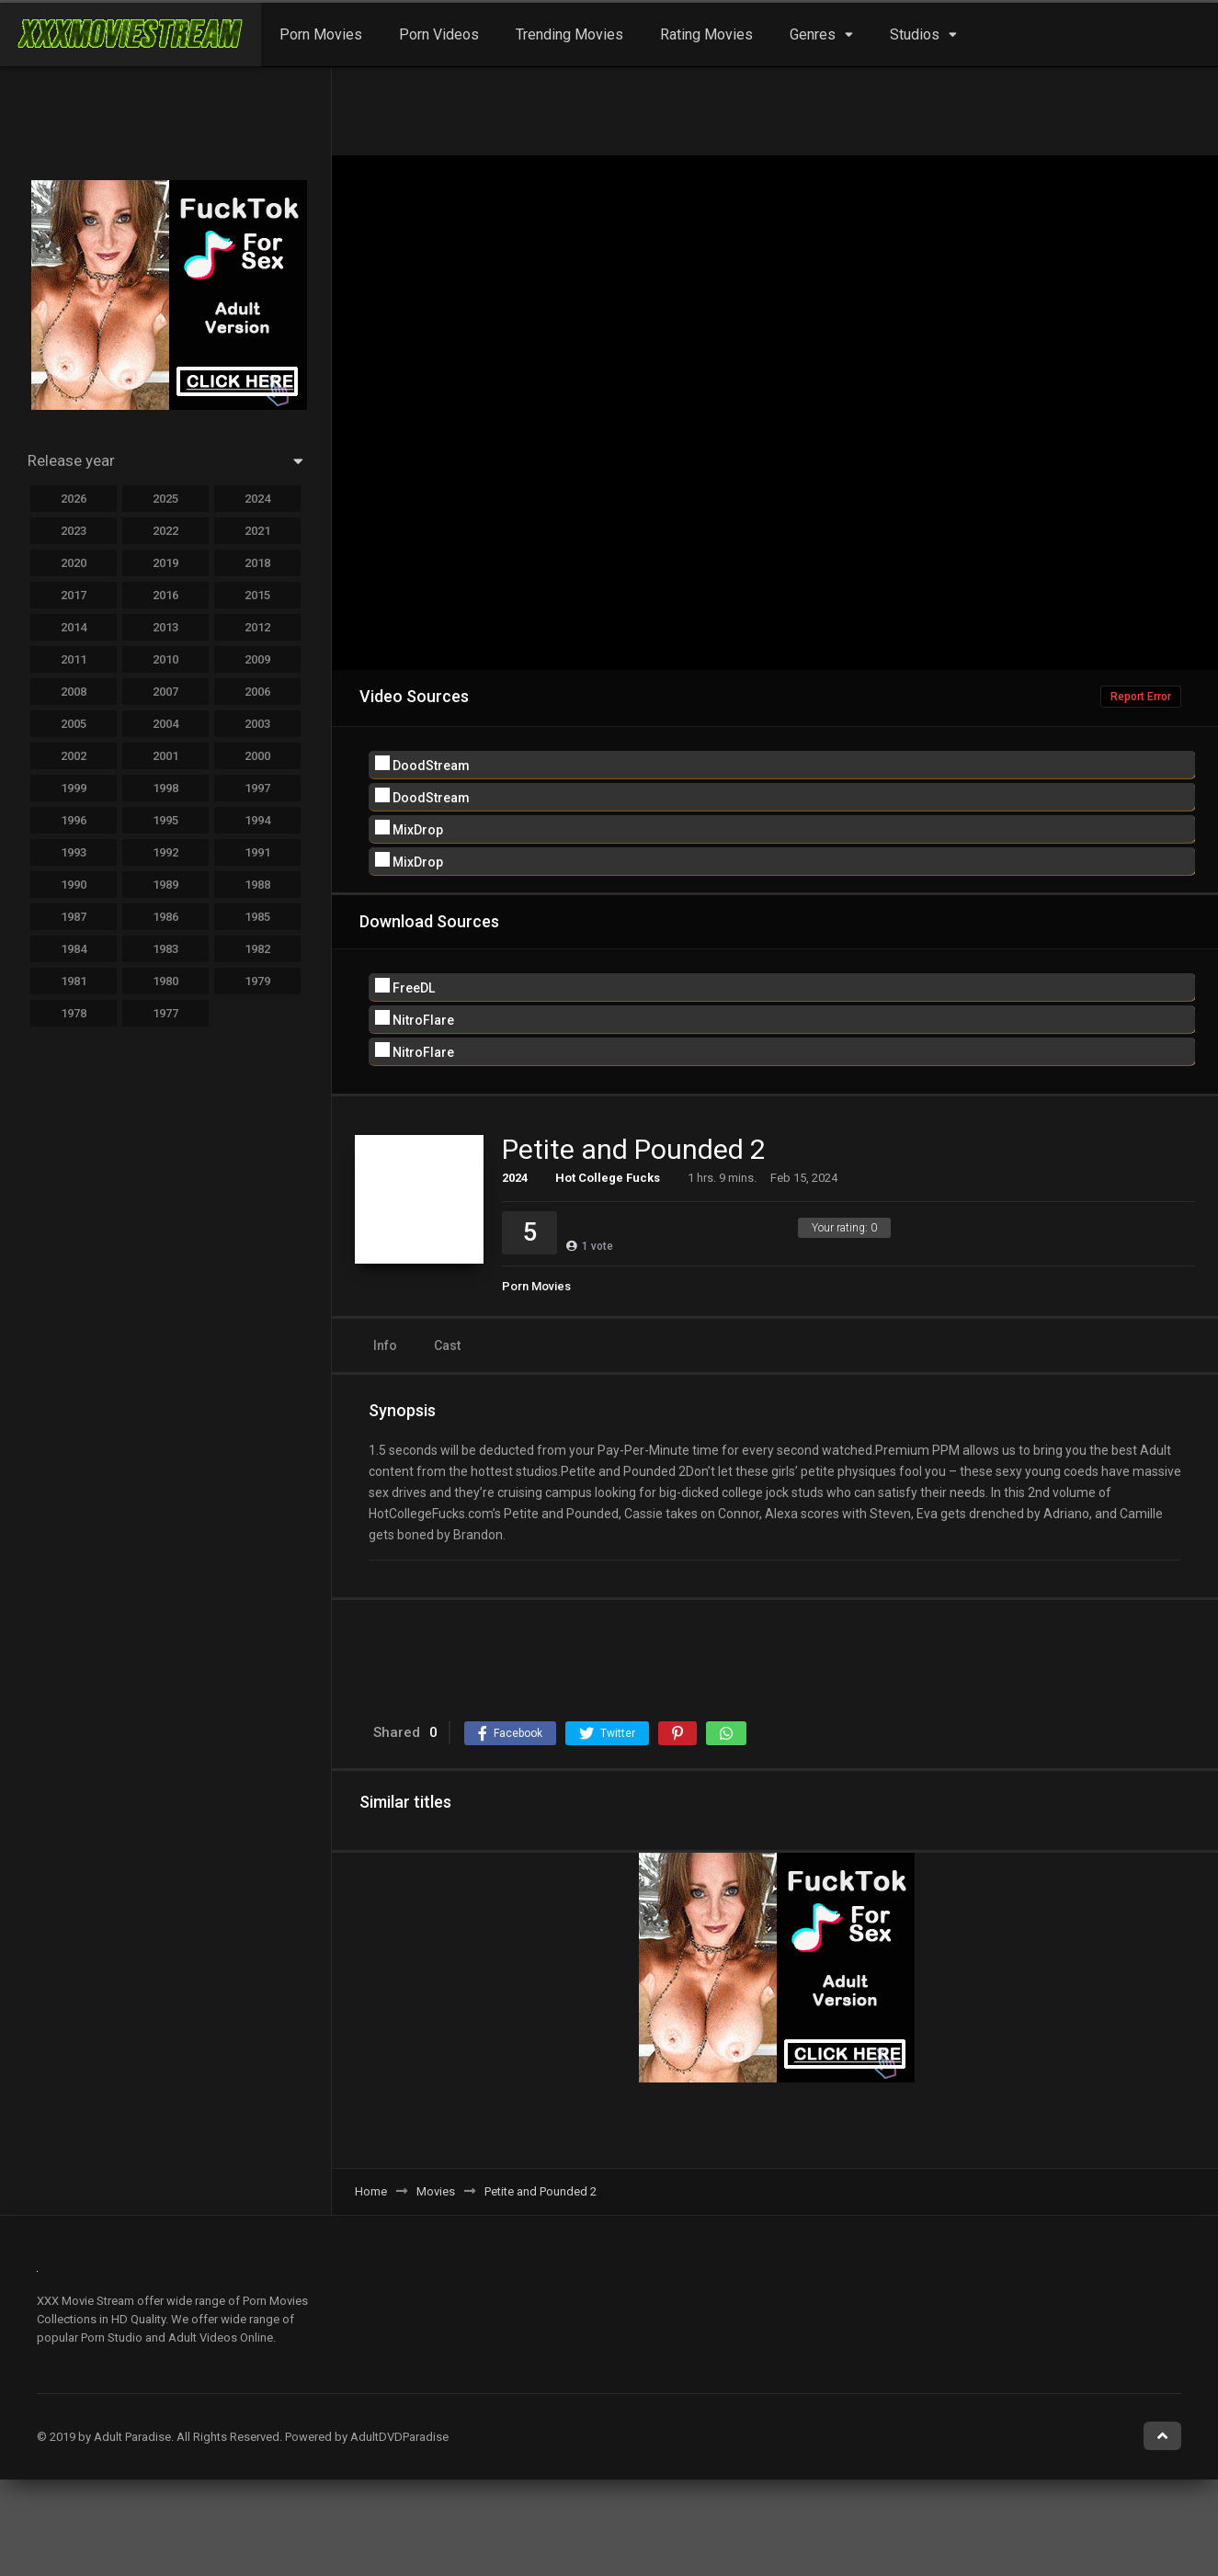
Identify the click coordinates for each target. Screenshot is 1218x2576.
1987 (73, 917)
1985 (257, 917)
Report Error (1140, 696)
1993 (73, 852)
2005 (73, 724)
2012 (257, 627)
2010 (165, 659)
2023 (73, 531)
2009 (257, 659)
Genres (813, 34)
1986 (165, 917)
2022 (165, 531)
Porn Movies (320, 34)
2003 (257, 724)
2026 (73, 498)
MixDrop (409, 828)
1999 (73, 788)
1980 (165, 981)
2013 (165, 627)
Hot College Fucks (607, 1178)
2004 (165, 724)
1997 (257, 788)
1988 (257, 884)
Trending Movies (569, 34)
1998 (165, 788)
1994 (257, 820)
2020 (73, 563)
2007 (165, 691)
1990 (73, 884)
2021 (257, 531)
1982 (257, 949)
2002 (73, 756)
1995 (165, 820)
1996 (73, 820)
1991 (257, 852)
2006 (257, 691)
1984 (73, 949)
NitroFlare (414, 1018)
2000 (257, 756)
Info (385, 1345)
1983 (165, 949)
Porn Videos (439, 34)
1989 (165, 884)
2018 (257, 563)
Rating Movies (706, 34)
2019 (165, 563)
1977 (165, 1013)
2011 (73, 659)
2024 (515, 1178)
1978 (73, 1013)
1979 (257, 981)
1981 (73, 981)
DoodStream (422, 764)
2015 (257, 595)
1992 (165, 852)
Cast (447, 1345)
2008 (73, 691)
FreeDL (405, 986)
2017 (73, 595)
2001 (165, 756)
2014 (73, 627)
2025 (165, 498)
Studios (914, 34)
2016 (165, 595)
